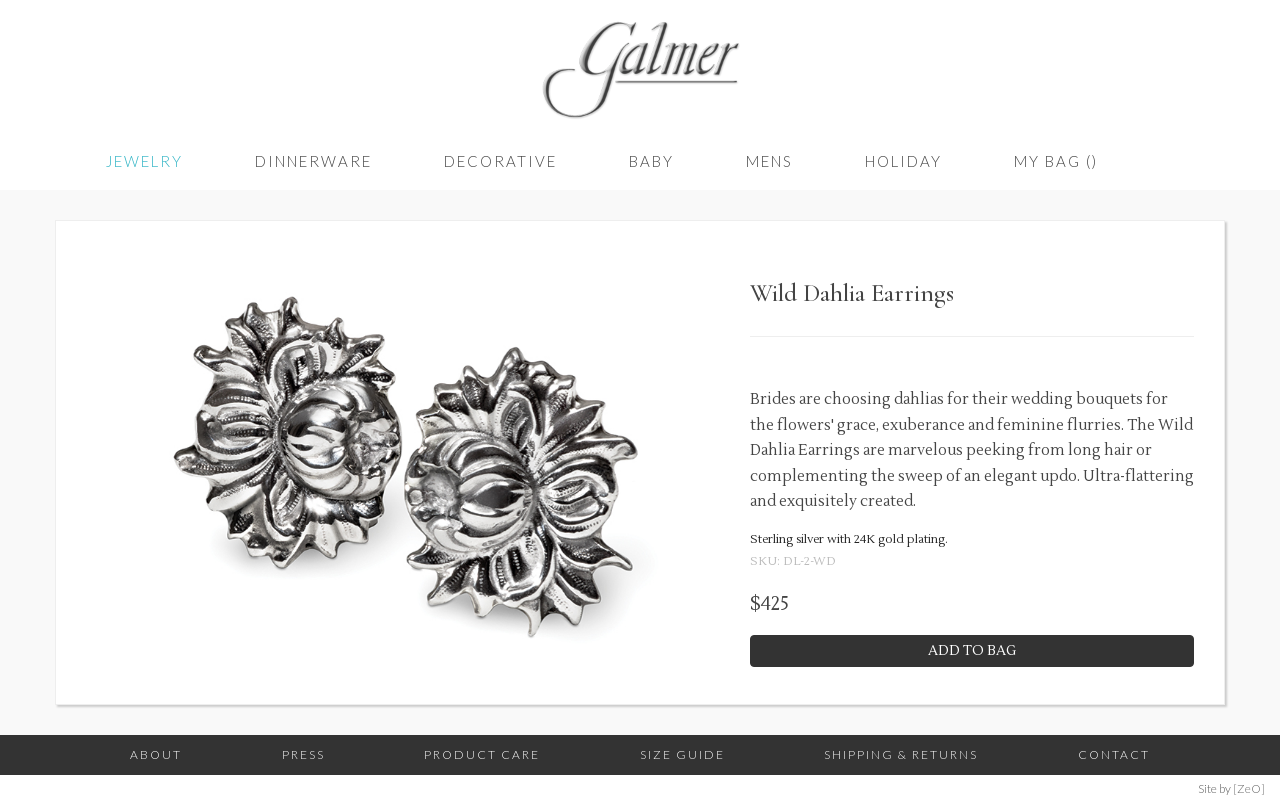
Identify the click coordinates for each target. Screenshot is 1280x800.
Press (303, 754)
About (156, 754)
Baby (651, 161)
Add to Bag (972, 651)
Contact (1114, 754)
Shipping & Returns (901, 754)
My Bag (1056, 161)
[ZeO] (1249, 788)
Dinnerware (313, 161)
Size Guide (682, 754)
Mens (769, 161)
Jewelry (144, 161)
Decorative (500, 161)
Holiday (903, 161)
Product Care (482, 754)
